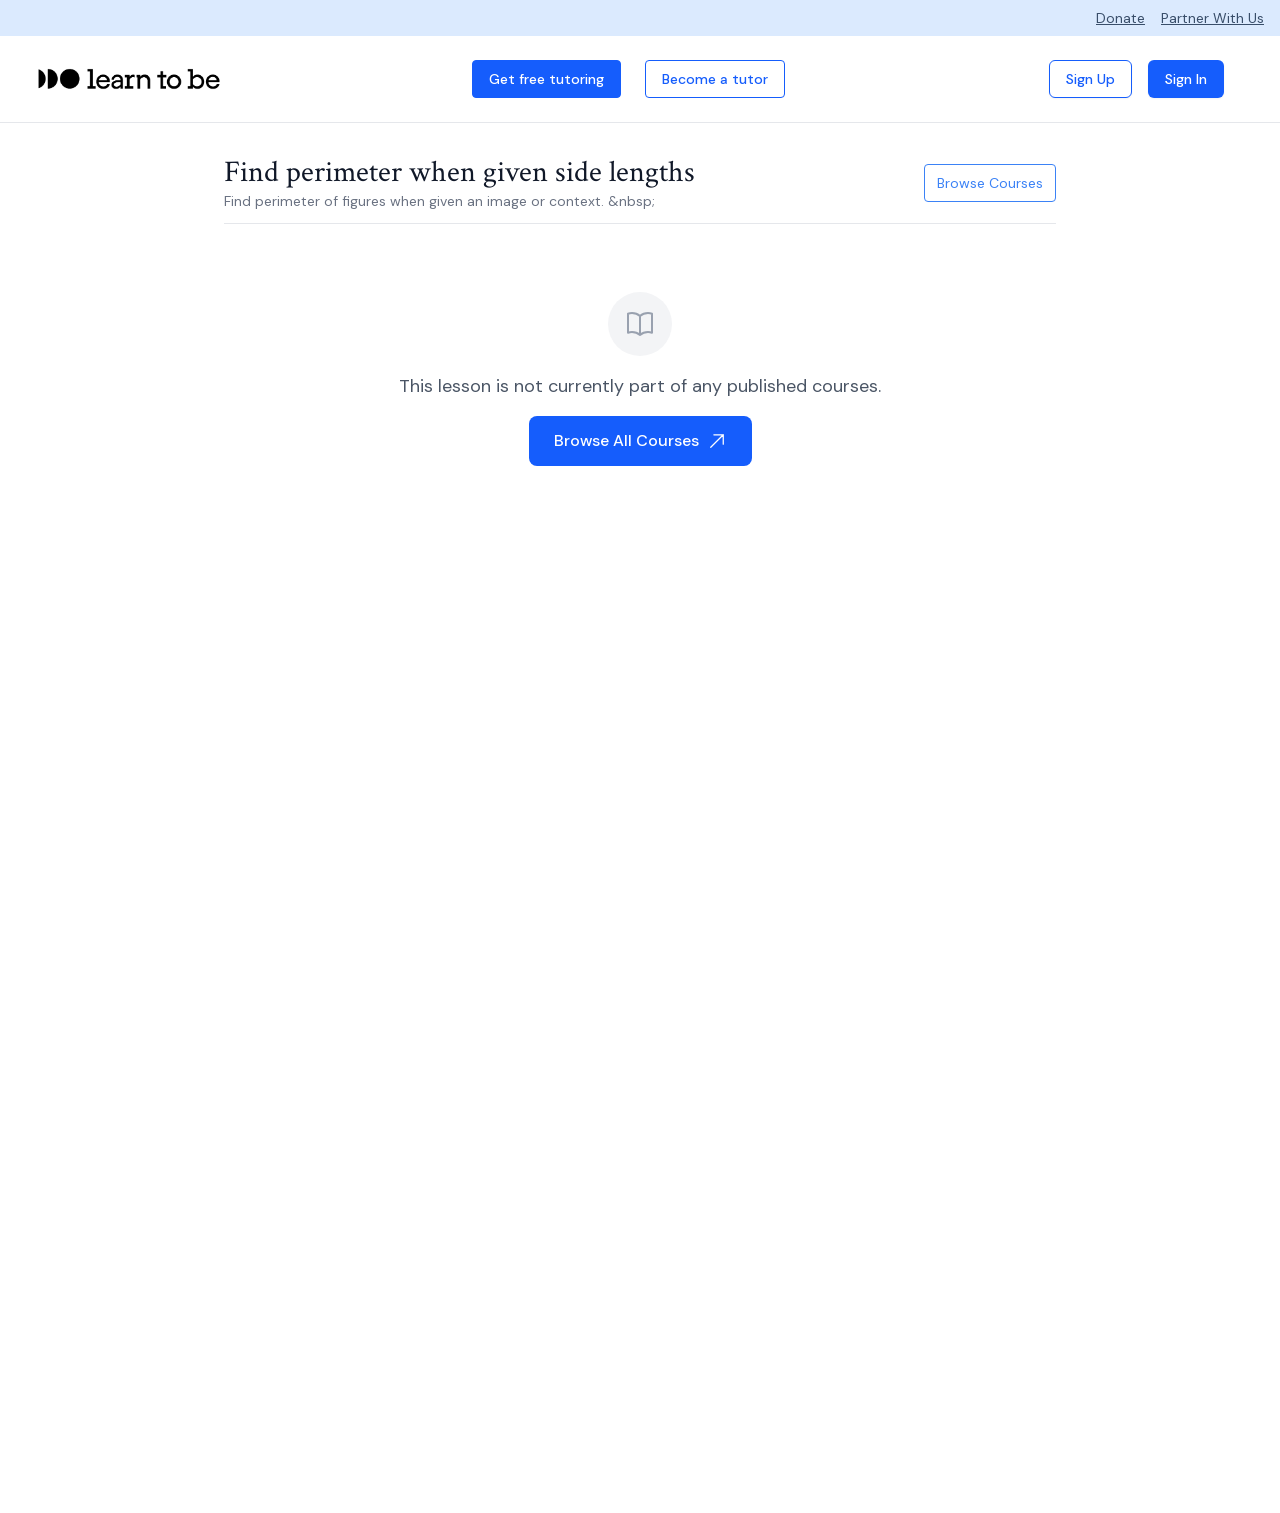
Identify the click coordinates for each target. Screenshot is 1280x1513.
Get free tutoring (546, 79)
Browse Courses (990, 183)
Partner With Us (1212, 18)
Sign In (1186, 79)
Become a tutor (715, 79)
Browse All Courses (640, 440)
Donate (1120, 18)
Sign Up (1090, 79)
